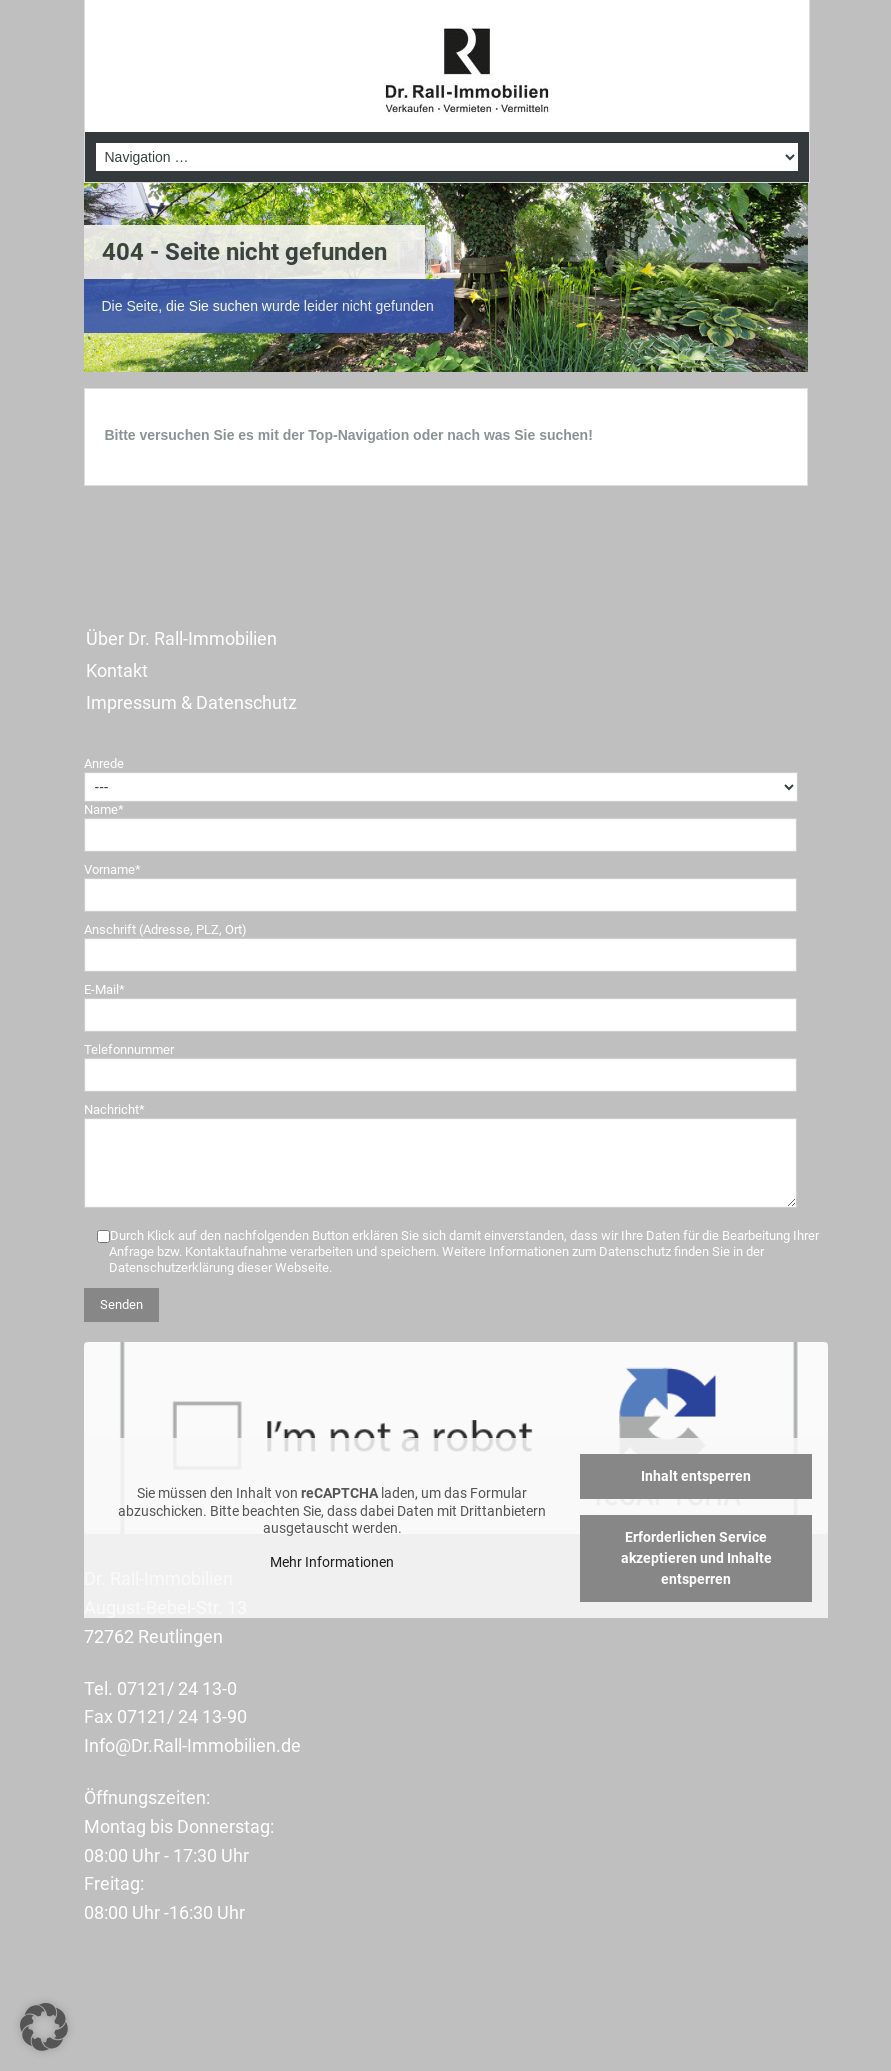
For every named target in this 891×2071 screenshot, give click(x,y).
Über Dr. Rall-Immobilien (181, 638)
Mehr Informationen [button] (332, 1562)
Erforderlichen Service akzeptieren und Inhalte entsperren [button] (695, 1558)
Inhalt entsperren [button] (696, 1476)
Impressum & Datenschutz (191, 702)
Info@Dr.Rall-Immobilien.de (192, 1745)
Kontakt (117, 670)
